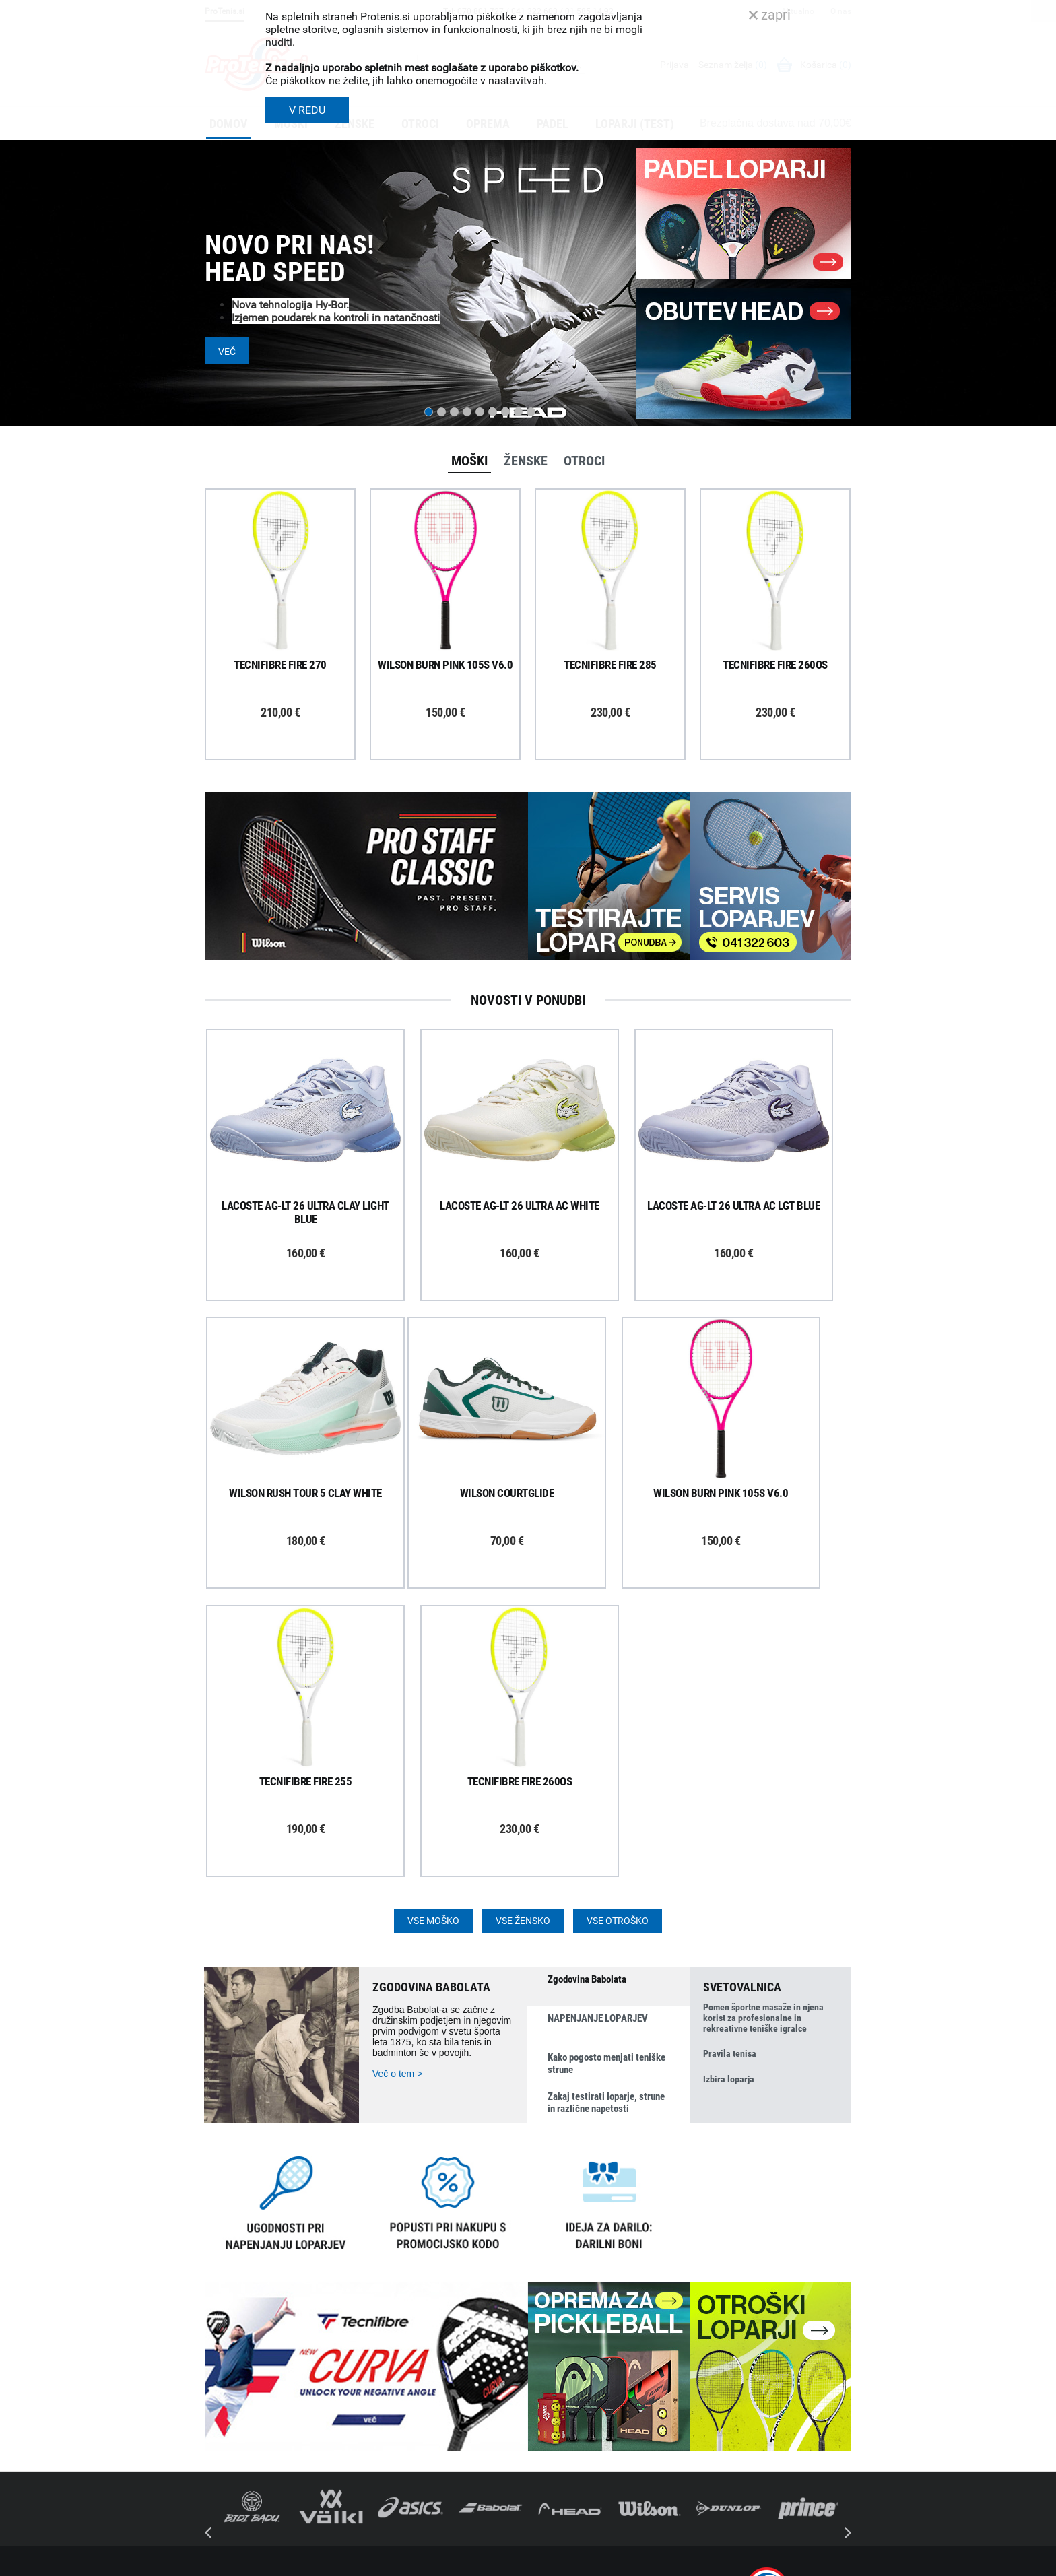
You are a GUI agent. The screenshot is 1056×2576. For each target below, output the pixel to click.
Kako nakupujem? (403, 2322)
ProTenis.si (725, 2516)
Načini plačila (394, 2445)
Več (227, 351)
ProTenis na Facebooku (279, 2393)
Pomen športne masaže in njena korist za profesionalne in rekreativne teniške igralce (763, 1731)
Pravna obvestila (401, 2480)
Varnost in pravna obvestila (408, 2561)
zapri (770, 15)
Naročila (383, 2375)
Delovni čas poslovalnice (585, 2375)
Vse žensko (523, 1633)
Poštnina (385, 2357)
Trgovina (553, 2340)
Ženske (526, 461)
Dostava (383, 2340)
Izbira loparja (728, 1795)
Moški (469, 461)
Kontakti (552, 2357)
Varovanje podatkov (408, 2462)
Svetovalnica (561, 2463)
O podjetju (556, 2322)
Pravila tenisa (729, 1768)
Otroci (584, 461)
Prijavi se (238, 2352)
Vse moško (433, 1633)
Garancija (386, 2392)
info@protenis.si (772, 2481)
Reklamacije (391, 2410)
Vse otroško (618, 1633)
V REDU (307, 110)
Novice (549, 2446)
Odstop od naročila (406, 2427)
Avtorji (839, 2561)
